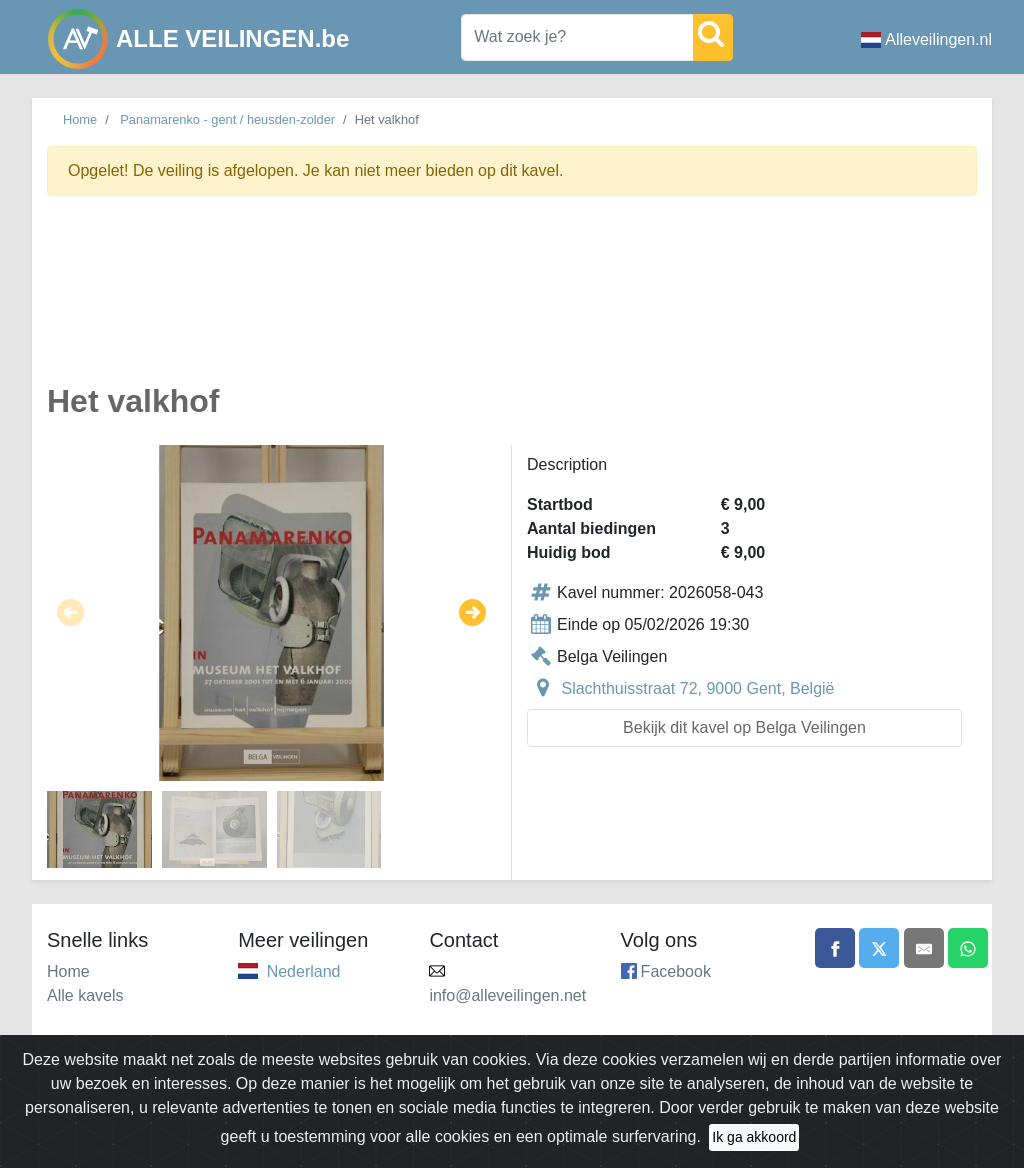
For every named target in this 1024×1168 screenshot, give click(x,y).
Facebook (676, 971)
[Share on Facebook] (835, 948)
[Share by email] (924, 948)
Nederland (304, 971)
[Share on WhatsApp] (968, 948)
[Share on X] (879, 948)
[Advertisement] (512, 301)
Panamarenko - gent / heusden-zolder (227, 119)
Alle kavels (85, 995)
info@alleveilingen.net (507, 995)
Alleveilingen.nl (926, 39)
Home (80, 119)
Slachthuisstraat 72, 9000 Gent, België (697, 688)
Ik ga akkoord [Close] (754, 1148)
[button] (70, 613)
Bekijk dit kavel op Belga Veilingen (744, 727)
